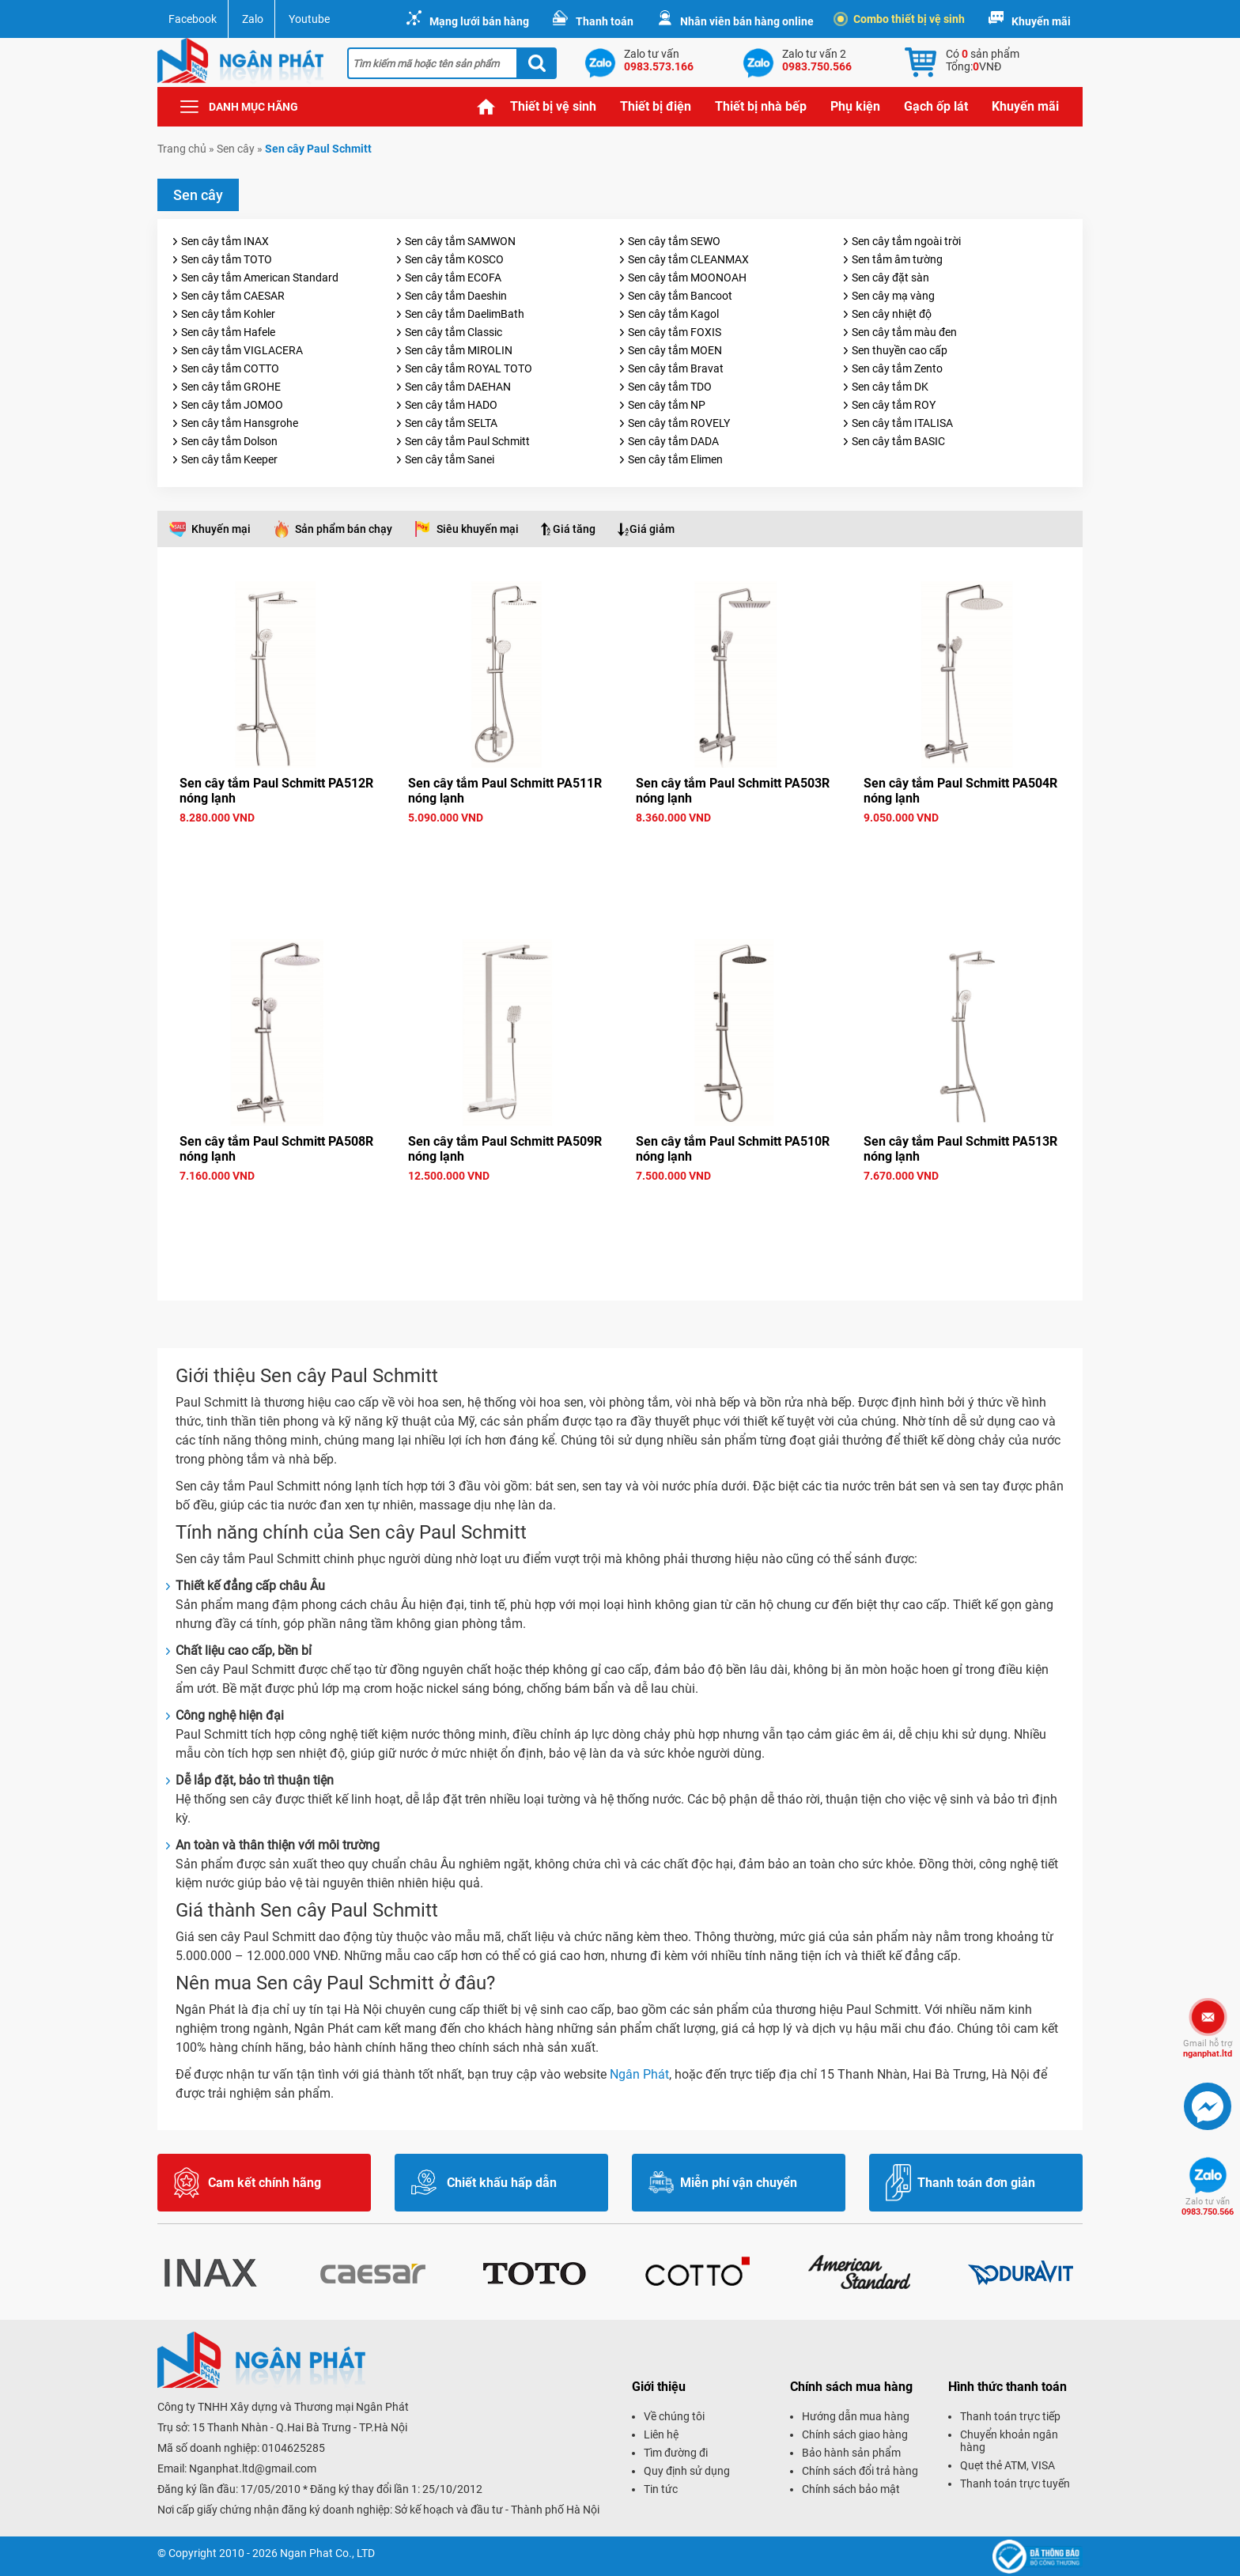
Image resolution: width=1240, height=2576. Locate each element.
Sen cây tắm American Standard (259, 277)
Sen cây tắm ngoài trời (906, 241)
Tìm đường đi (676, 2452)
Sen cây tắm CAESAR (233, 295)
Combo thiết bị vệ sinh (901, 19)
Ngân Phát (639, 2074)
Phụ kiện (855, 106)
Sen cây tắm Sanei (449, 459)
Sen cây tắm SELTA (451, 423)
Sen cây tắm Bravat (676, 368)
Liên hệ (661, 2434)
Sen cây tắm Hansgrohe (239, 423)
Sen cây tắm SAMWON (460, 241)
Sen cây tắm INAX (225, 241)
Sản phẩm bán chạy (343, 529)
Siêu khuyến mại (478, 529)
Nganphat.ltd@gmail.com (252, 2468)
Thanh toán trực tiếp (1010, 2416)
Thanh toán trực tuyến (1015, 2483)
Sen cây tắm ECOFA (453, 277)
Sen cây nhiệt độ (892, 314)
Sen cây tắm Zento (897, 368)
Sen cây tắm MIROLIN (458, 350)
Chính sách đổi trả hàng (860, 2471)
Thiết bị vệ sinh (553, 106)
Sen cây (236, 148)
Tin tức (661, 2489)
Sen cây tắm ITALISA (902, 423)
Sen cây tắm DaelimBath (464, 314)
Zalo (252, 19)
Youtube (309, 19)
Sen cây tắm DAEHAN (458, 386)
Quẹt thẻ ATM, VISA (1007, 2465)
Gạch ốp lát (936, 106)
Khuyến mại (221, 529)
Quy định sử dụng (687, 2471)
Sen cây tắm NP (666, 404)
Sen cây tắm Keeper (229, 459)
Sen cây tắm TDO (670, 386)
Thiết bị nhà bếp (761, 106)
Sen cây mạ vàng (893, 295)
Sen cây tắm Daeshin (456, 295)
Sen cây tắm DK (890, 386)
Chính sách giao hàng (855, 2434)
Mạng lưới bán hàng (479, 21)
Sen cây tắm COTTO (230, 368)
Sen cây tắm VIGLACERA (242, 350)
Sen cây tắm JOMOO (232, 404)
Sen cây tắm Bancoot (680, 295)
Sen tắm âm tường (897, 259)
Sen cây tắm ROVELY (679, 423)
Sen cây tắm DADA (673, 441)
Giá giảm (652, 529)
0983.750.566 (1207, 2206)
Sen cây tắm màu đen (904, 332)
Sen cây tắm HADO (451, 404)
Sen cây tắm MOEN (675, 350)
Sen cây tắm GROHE (231, 386)
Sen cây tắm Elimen (675, 459)
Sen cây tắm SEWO (674, 241)
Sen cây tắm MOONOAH (687, 277)
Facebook (192, 19)
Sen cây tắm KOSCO (454, 259)
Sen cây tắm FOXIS (674, 332)
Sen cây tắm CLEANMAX (688, 259)
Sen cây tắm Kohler (228, 314)
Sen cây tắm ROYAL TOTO (468, 368)
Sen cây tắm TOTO (226, 259)
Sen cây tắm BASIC (898, 441)
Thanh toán (604, 21)
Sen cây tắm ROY (894, 404)
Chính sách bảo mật (851, 2489)
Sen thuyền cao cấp (899, 350)
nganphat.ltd (1207, 2048)
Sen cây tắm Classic (453, 332)
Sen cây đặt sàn (890, 277)
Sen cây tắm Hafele (228, 332)
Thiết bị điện (655, 106)
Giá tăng (574, 529)
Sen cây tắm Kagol (673, 314)
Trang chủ (486, 107)
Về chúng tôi (674, 2416)
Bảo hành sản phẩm (851, 2452)
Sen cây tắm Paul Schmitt (467, 441)
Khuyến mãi (1041, 21)
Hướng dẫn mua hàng (855, 2416)
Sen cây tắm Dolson (229, 441)
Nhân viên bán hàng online (747, 21)
